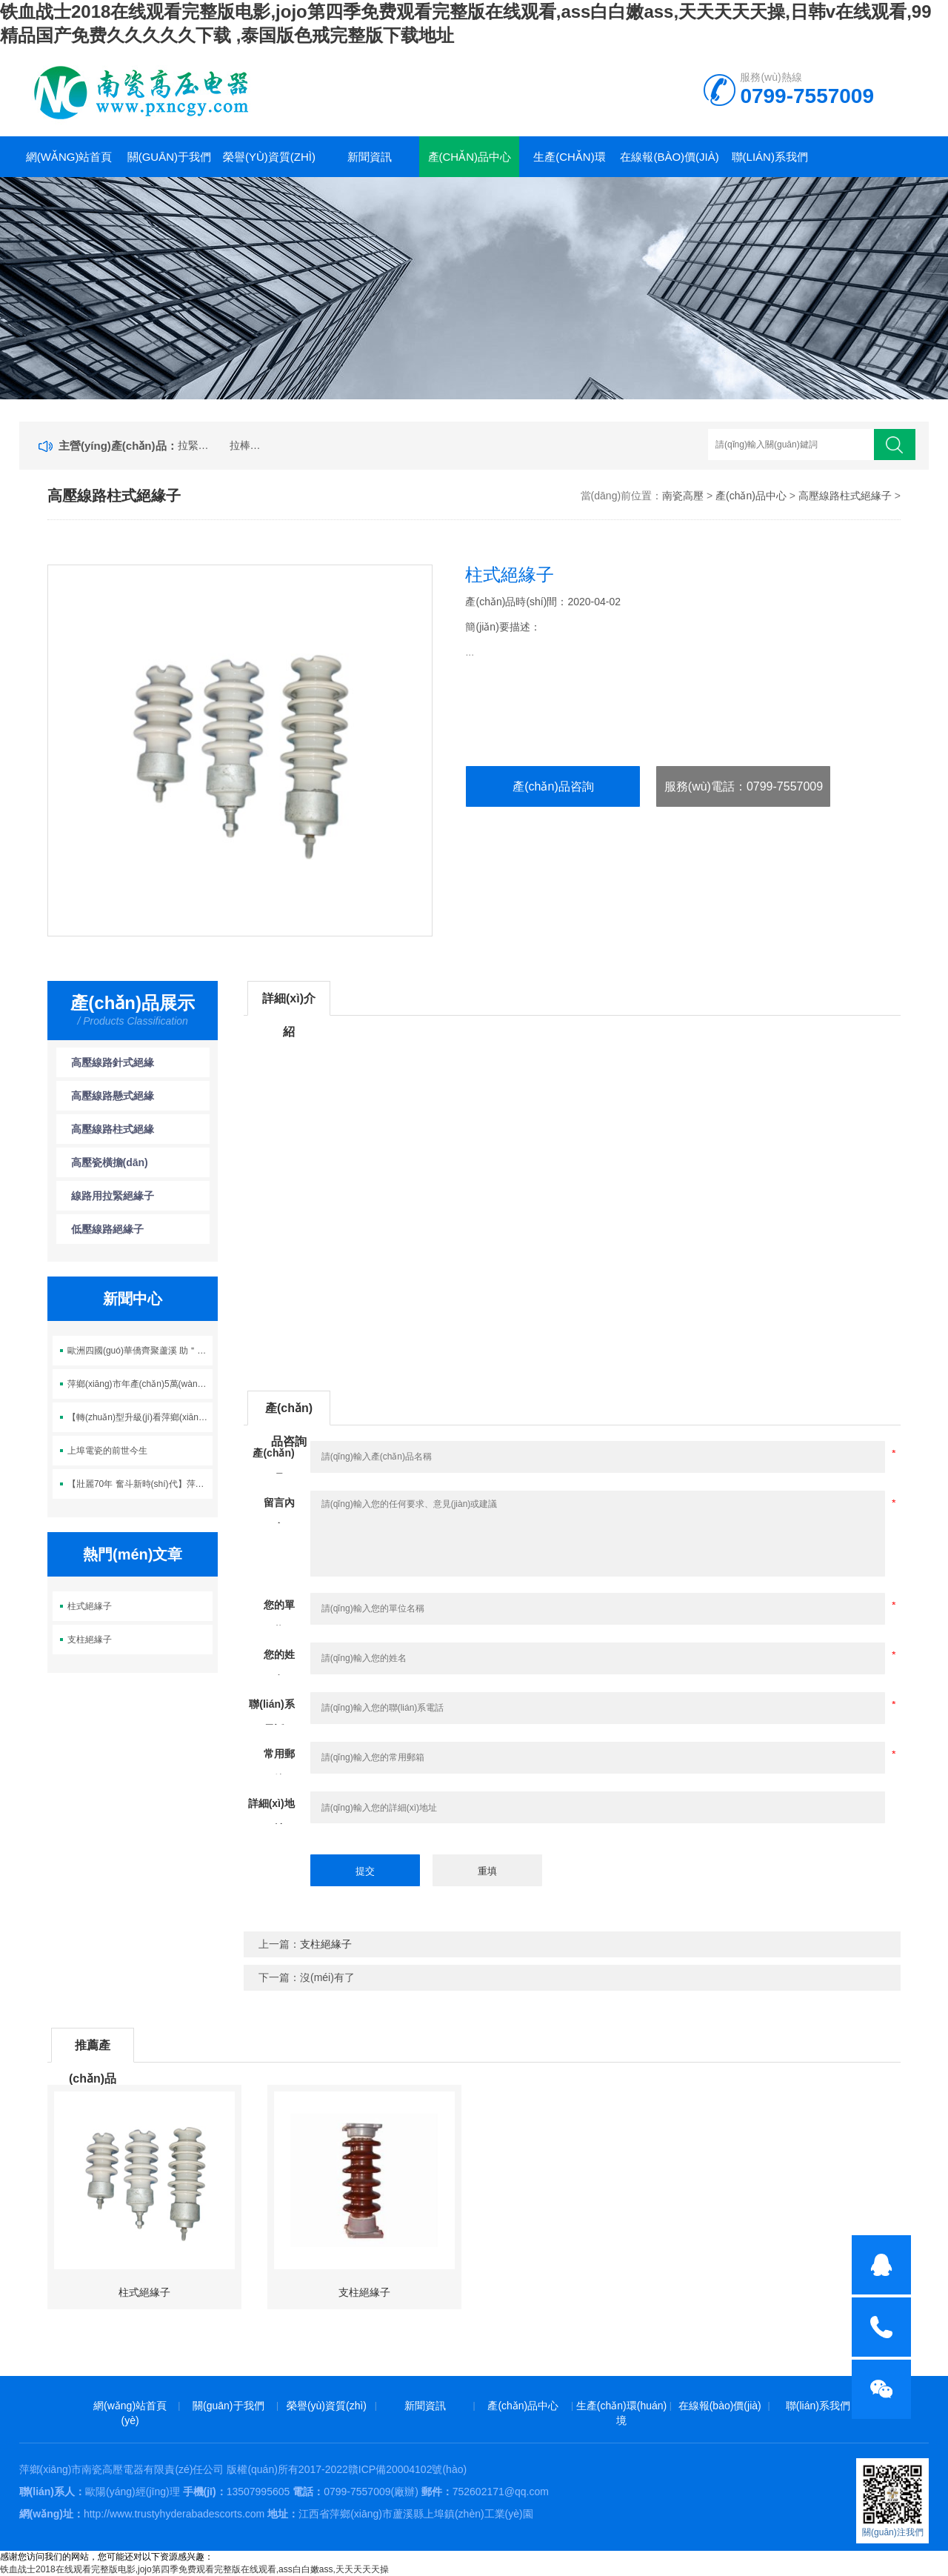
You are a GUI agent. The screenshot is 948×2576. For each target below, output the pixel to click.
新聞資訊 (369, 156)
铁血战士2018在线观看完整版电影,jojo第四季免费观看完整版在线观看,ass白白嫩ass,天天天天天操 (194, 2569)
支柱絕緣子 (89, 1639)
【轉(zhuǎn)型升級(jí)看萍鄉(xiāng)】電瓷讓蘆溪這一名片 (140, 1417)
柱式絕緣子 (89, 1606)
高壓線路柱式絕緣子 (845, 496)
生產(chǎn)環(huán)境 (569, 163)
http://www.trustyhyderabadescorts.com (174, 2514)
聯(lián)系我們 (770, 156)
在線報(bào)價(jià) (669, 156)
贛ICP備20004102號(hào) (407, 2469)
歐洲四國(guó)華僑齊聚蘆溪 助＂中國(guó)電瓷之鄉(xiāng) (140, 1350)
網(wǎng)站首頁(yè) (69, 163)
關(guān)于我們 (169, 156)
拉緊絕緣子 (197, 445)
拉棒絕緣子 (249, 445)
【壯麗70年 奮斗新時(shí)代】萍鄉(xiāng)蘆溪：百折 (140, 1484)
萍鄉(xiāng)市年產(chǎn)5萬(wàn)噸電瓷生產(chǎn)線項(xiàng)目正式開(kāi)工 (140, 1384)
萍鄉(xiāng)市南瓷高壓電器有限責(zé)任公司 (121, 2469)
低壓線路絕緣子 (107, 1229)
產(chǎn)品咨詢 (553, 786)
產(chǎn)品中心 (470, 156)
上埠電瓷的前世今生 (107, 1450)
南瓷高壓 (683, 496)
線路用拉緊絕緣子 (112, 1196)
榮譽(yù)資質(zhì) (269, 156)
